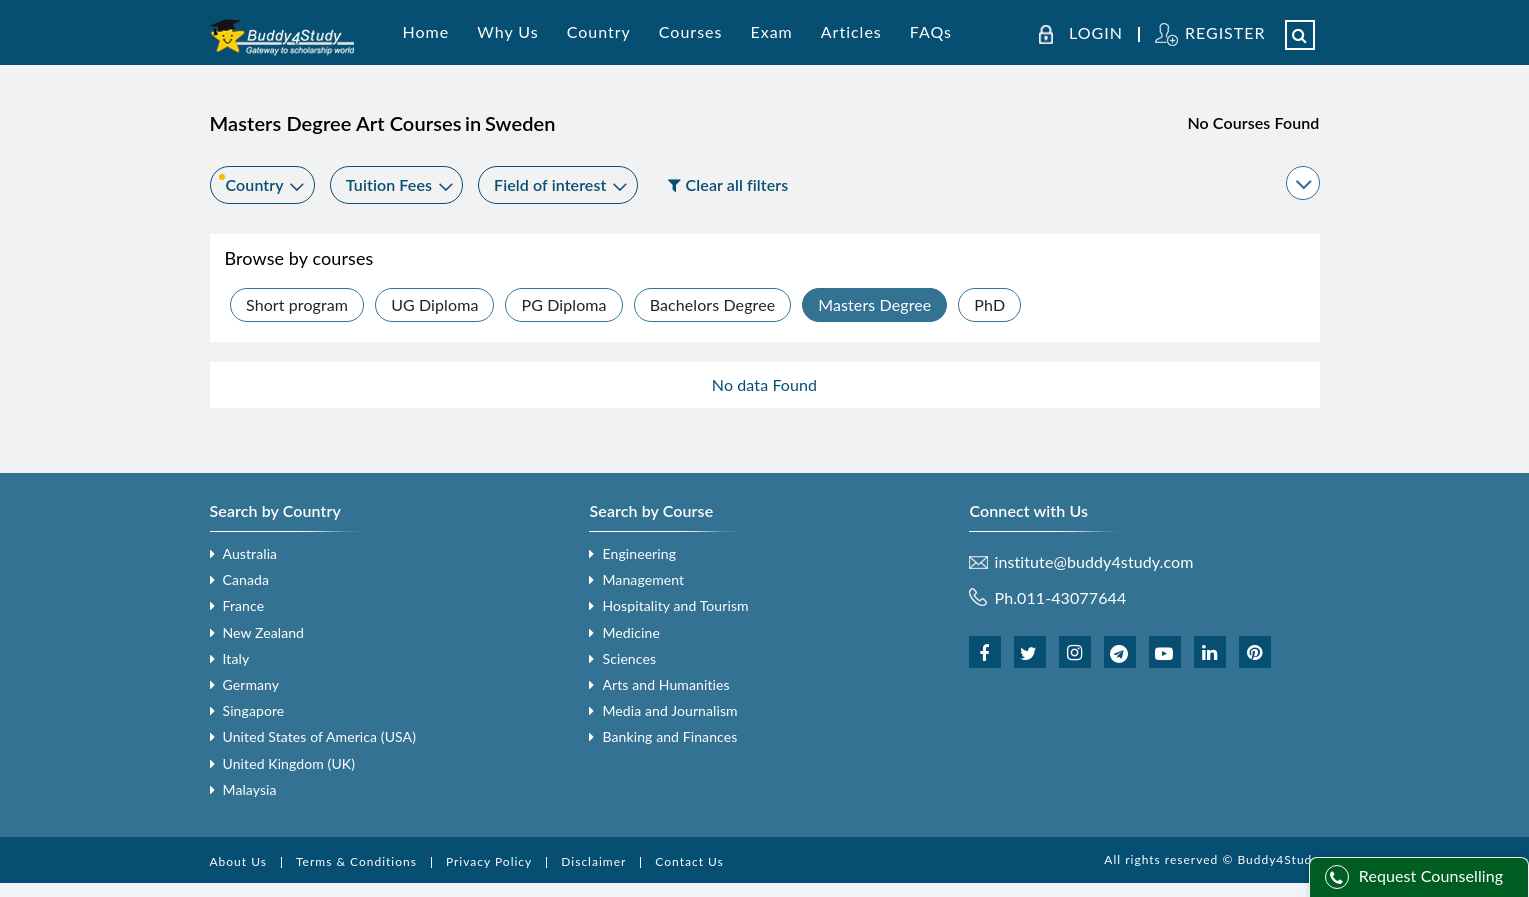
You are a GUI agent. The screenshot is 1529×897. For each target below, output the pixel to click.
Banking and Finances (669, 736)
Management (643, 579)
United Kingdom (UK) (289, 763)
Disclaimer (593, 861)
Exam (771, 31)
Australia (250, 553)
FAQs (931, 31)
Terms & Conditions (356, 861)
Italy (236, 658)
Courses (691, 31)
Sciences (629, 658)
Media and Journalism (669, 710)
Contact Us (689, 861)
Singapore (254, 710)
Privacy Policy (489, 861)
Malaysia (250, 789)
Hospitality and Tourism (675, 605)
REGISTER (1225, 32)
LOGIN (1096, 33)
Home (426, 31)
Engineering (639, 553)
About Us (238, 861)
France (244, 605)
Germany (251, 684)
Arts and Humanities (665, 684)
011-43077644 (1071, 597)
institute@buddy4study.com (1093, 562)
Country (599, 31)
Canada (246, 579)
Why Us (507, 31)
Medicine (630, 632)
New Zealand (264, 632)
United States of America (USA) (320, 736)
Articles (851, 31)
